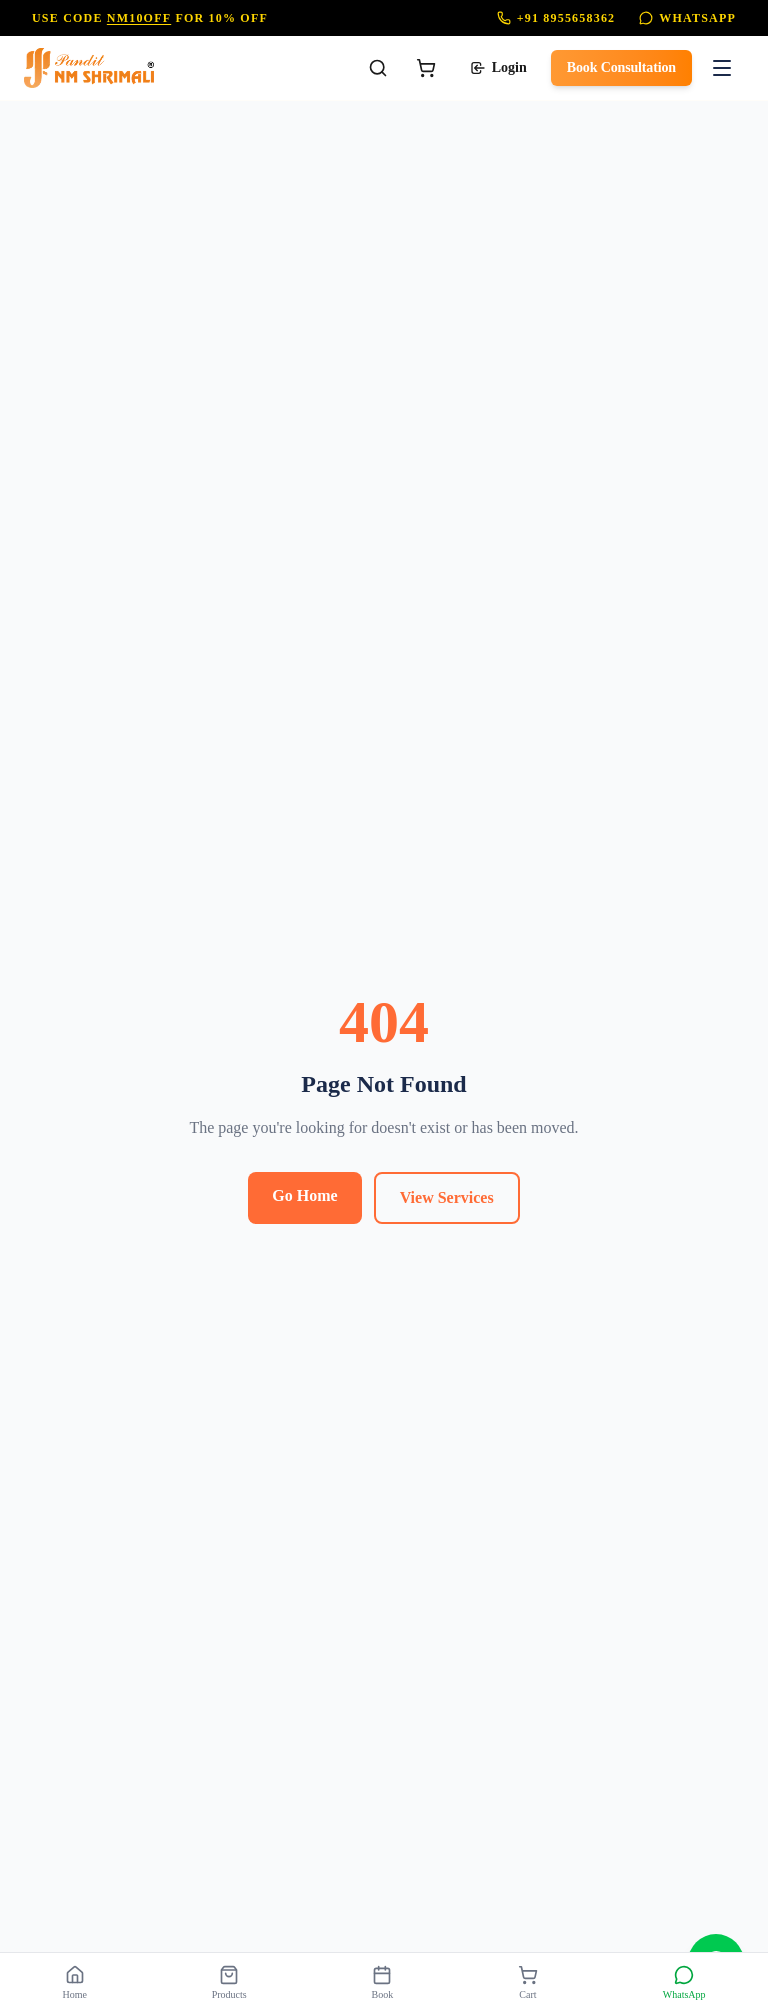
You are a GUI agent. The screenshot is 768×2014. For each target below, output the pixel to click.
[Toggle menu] (722, 68)
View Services (447, 1197)
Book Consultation (621, 67)
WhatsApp (687, 18)
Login (498, 68)
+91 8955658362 (556, 18)
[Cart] (426, 68)
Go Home (304, 1195)
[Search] (378, 68)
